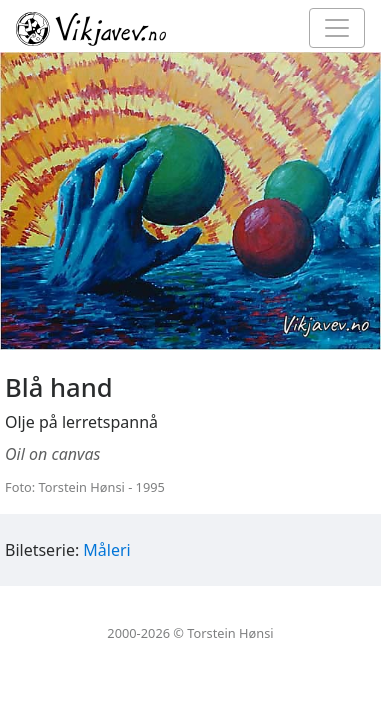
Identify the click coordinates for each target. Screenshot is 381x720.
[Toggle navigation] (337, 28)
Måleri (106, 550)
